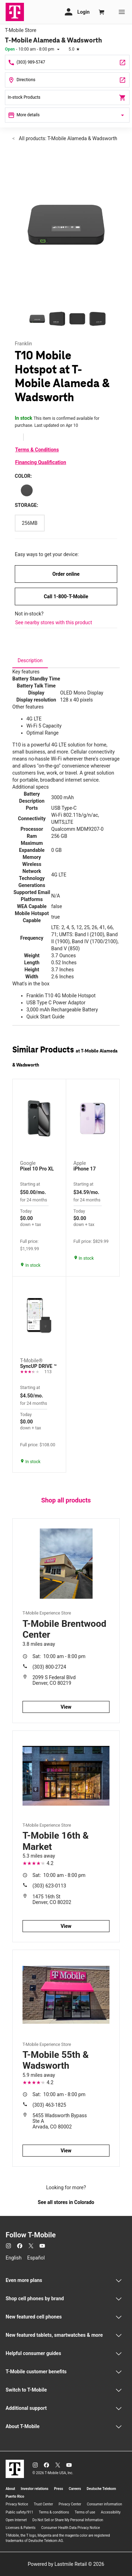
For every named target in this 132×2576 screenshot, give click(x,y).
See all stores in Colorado (66, 2202)
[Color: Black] (27, 490)
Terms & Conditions (37, 449)
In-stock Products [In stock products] (67, 97)
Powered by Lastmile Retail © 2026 (66, 2564)
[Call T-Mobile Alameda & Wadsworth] (67, 62)
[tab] (30, 660)
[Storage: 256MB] (30, 523)
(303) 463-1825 (49, 2105)
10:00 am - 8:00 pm (59, 1656)
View (66, 1707)
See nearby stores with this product (53, 622)
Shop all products (66, 1500)
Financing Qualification (40, 462)
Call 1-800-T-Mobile (66, 596)
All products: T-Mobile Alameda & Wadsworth (67, 138)
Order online (66, 574)
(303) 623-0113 (49, 1886)
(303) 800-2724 (49, 1667)
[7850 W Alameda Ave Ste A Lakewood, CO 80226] (67, 79)
